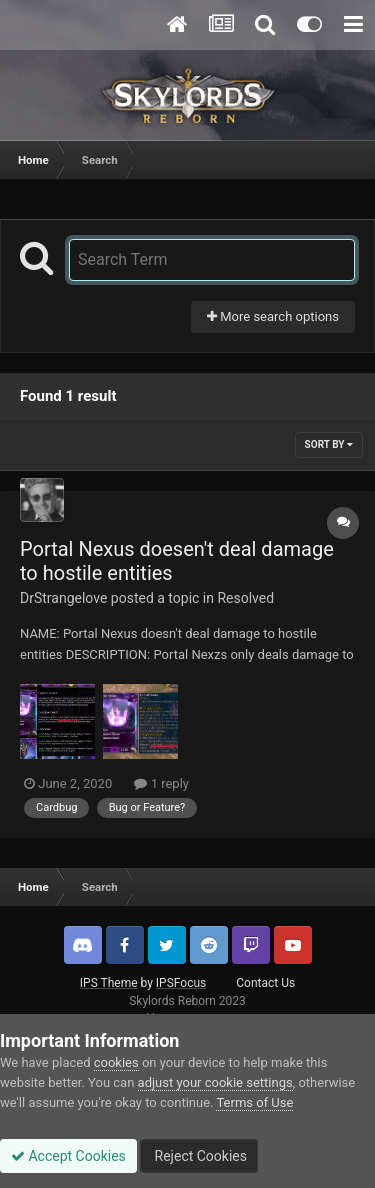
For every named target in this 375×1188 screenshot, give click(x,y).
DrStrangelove (63, 598)
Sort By (329, 444)
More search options (273, 316)
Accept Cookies (68, 1156)
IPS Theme (109, 983)
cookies (116, 1062)
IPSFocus (181, 983)
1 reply (161, 783)
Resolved (245, 598)
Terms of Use (254, 1102)
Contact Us (265, 983)
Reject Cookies (199, 1156)
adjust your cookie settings (215, 1082)
